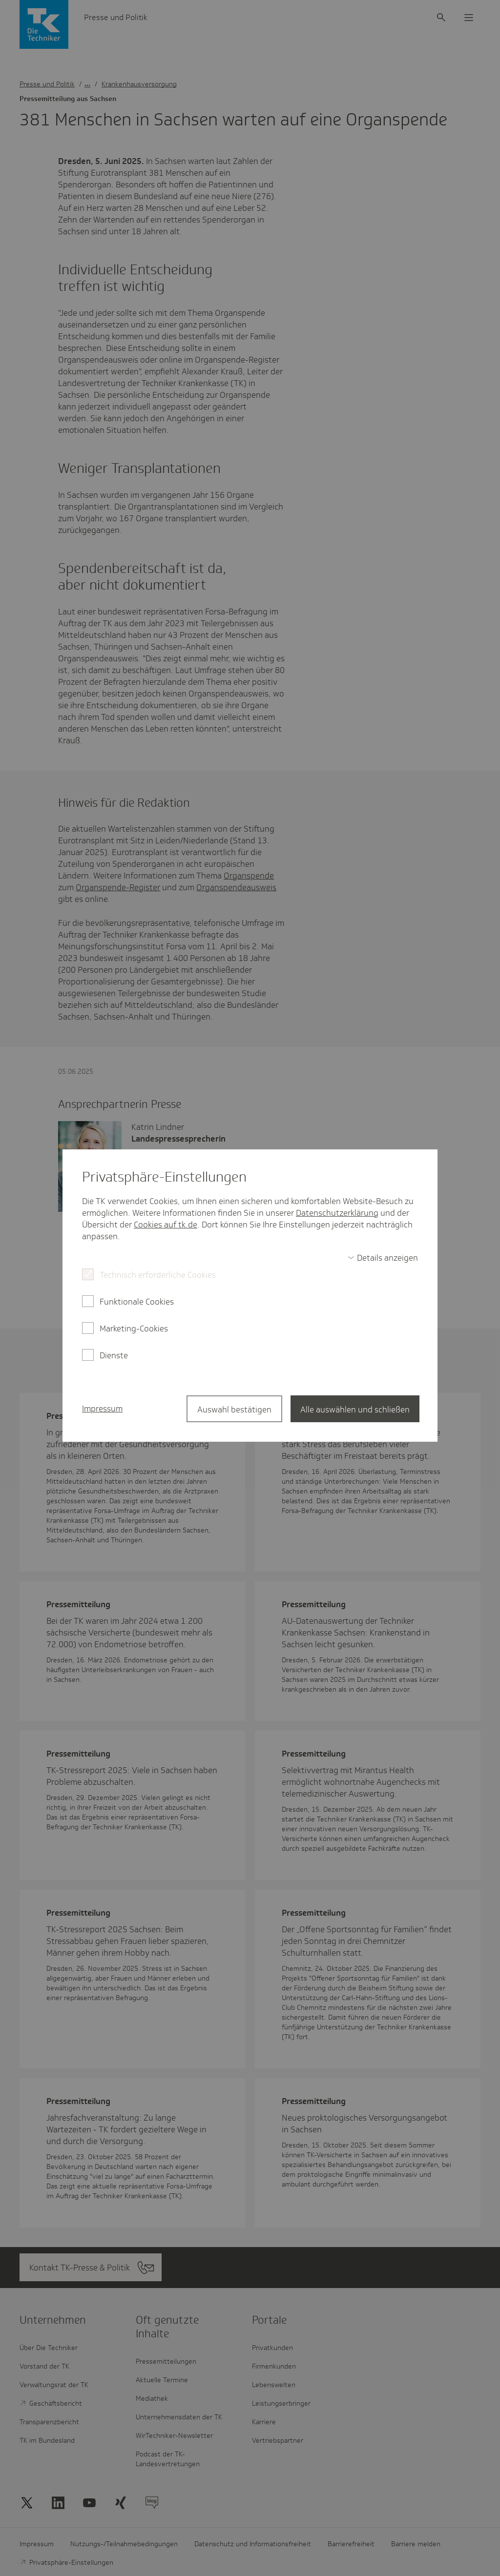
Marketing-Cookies (134, 1328)
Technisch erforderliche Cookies (158, 1274)
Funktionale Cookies (137, 1301)
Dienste (114, 1355)
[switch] (383, 1258)
